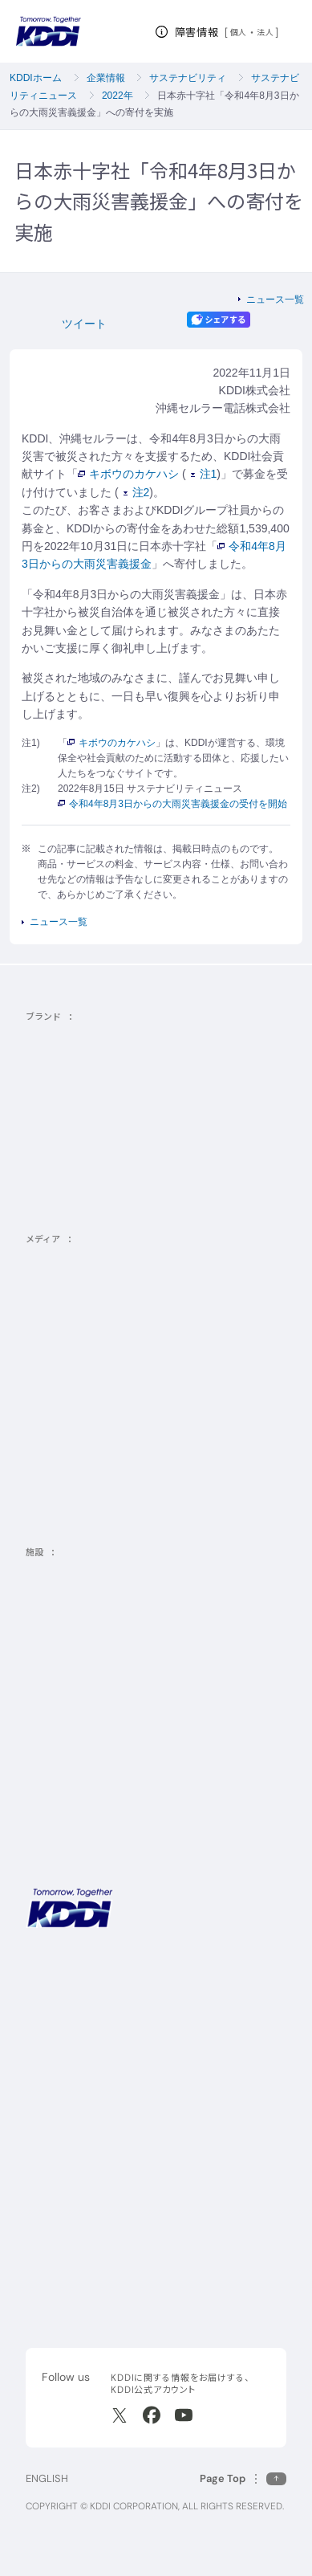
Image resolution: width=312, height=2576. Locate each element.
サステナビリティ (187, 78)
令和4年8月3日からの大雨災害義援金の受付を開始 (172, 803)
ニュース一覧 (275, 299)
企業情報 (106, 78)
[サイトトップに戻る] (48, 31)
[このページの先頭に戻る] (243, 2478)
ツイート (84, 323)
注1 (204, 473)
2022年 (117, 95)
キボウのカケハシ (128, 473)
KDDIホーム (36, 78)
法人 (266, 32)
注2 (137, 492)
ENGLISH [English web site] (47, 2478)
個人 (238, 32)
